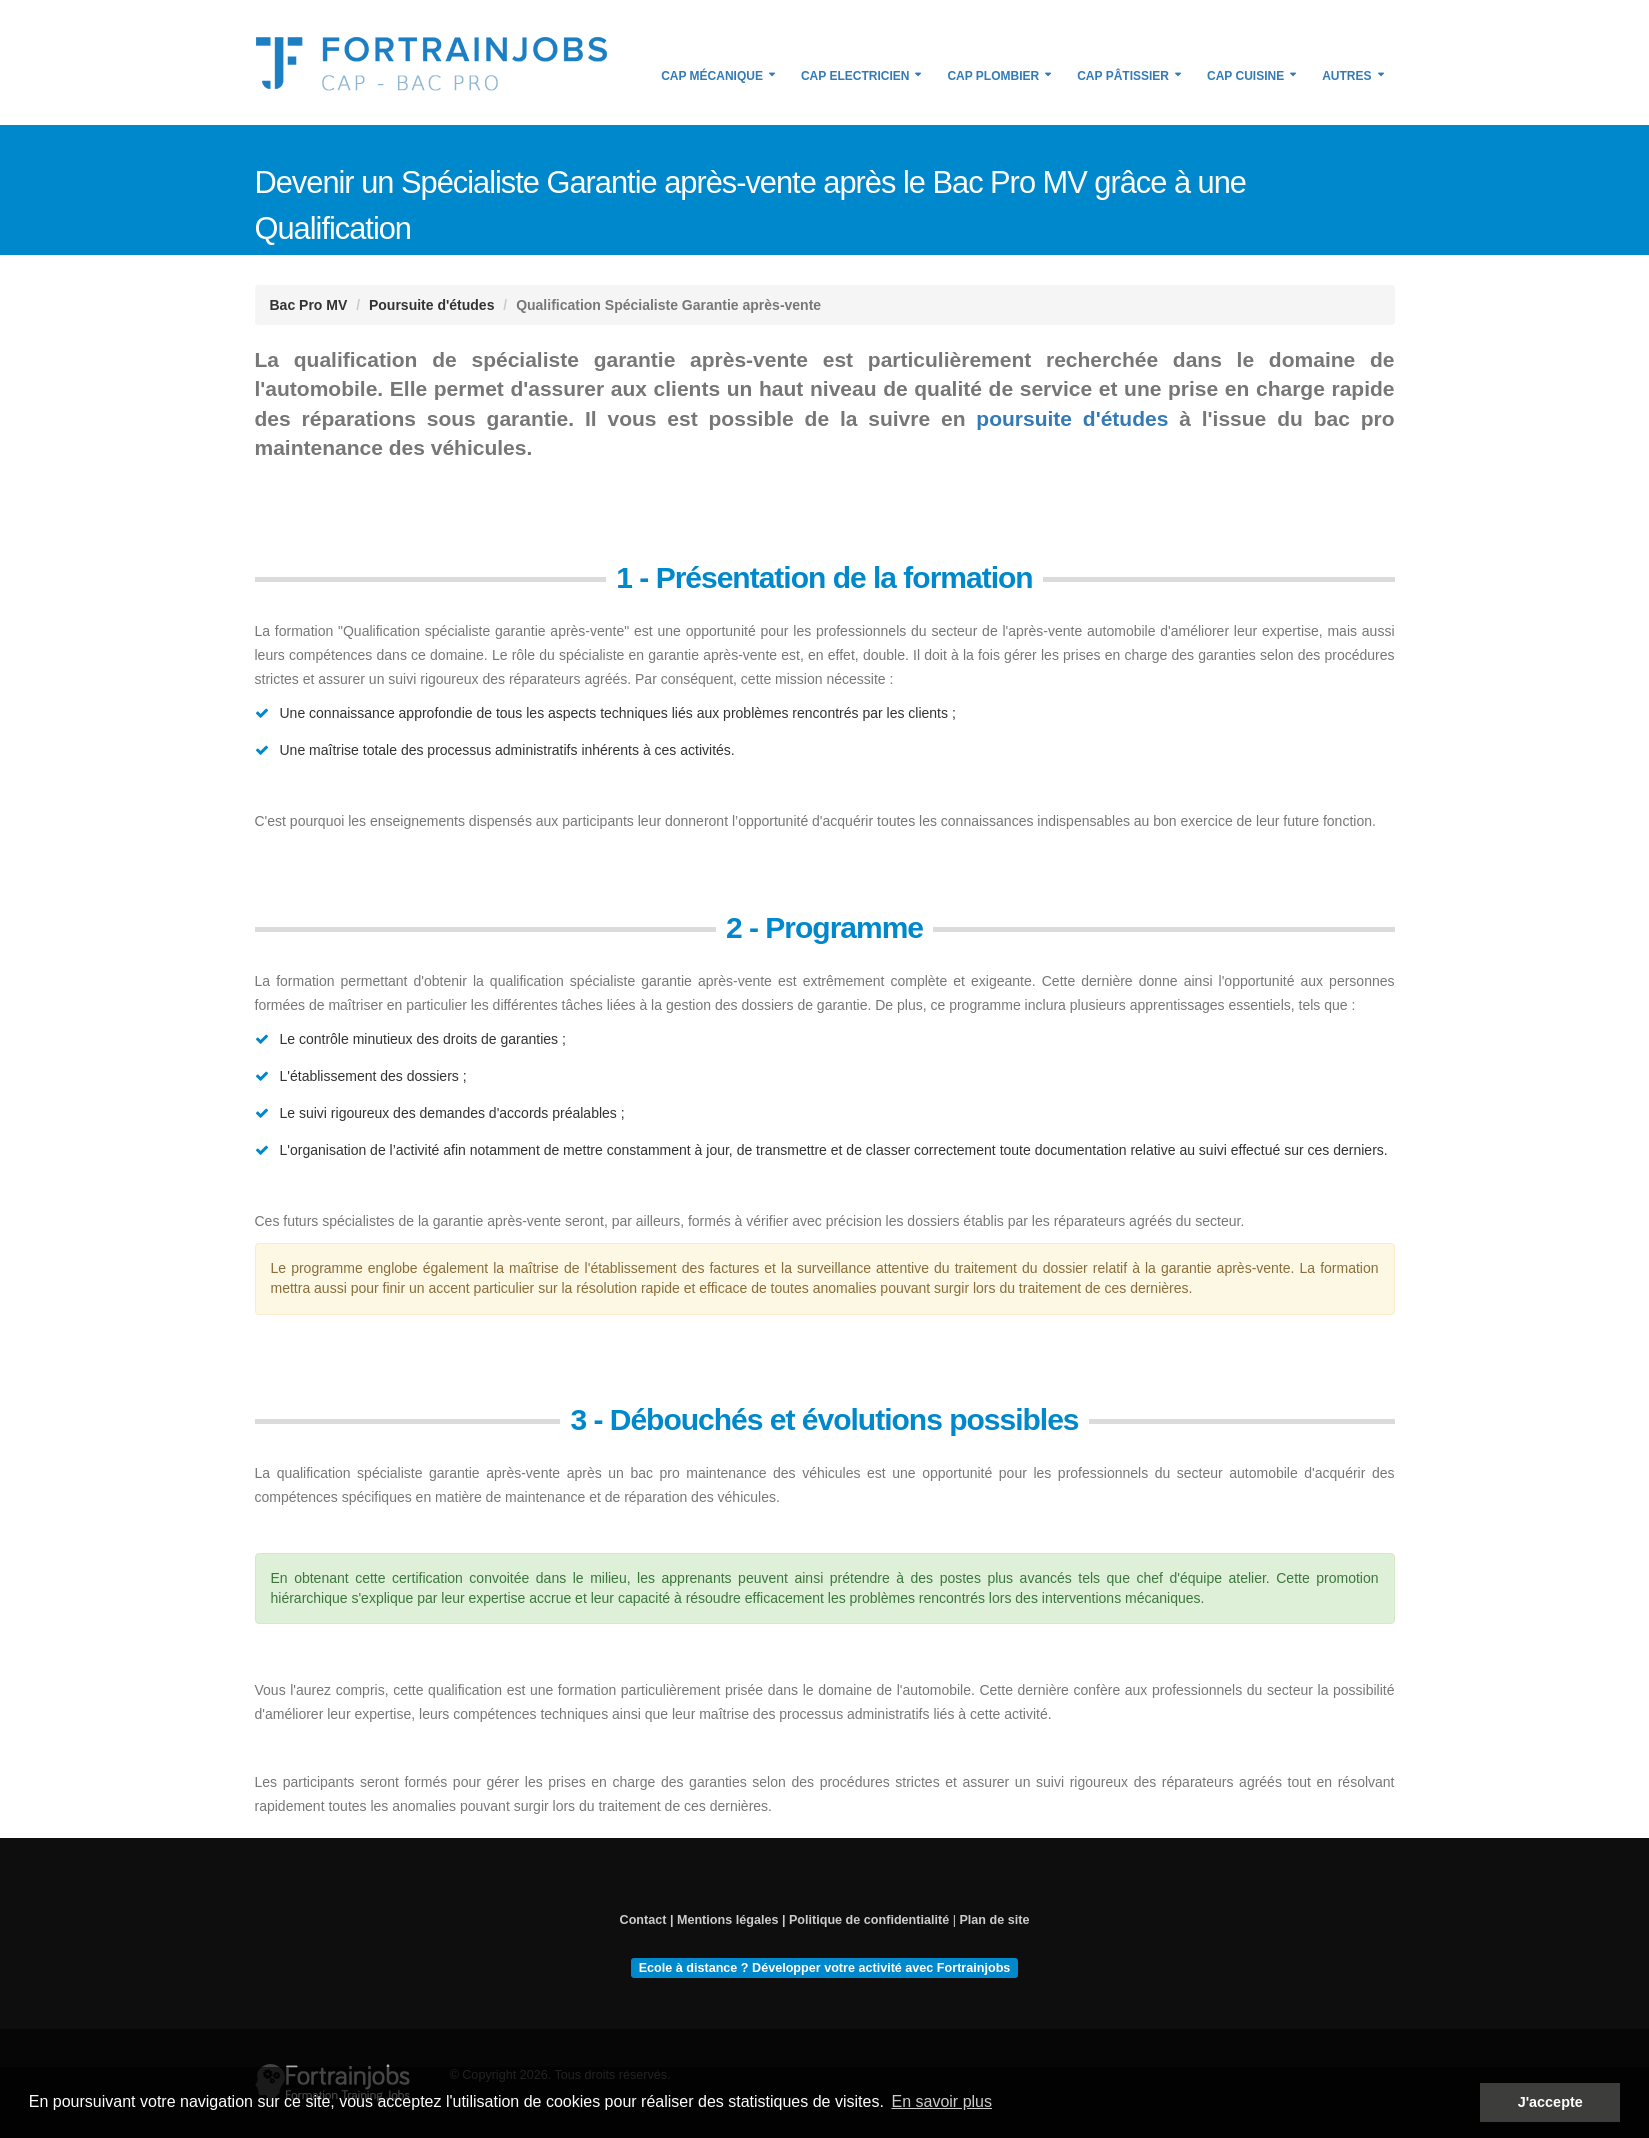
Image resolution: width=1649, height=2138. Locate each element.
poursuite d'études (1072, 418)
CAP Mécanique (712, 76)
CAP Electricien (855, 76)
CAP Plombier (993, 76)
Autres (1346, 76)
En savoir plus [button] (941, 2101)
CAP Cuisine (1245, 76)
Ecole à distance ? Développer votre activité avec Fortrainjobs (825, 1967)
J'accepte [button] (1550, 2102)
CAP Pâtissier (1123, 76)
